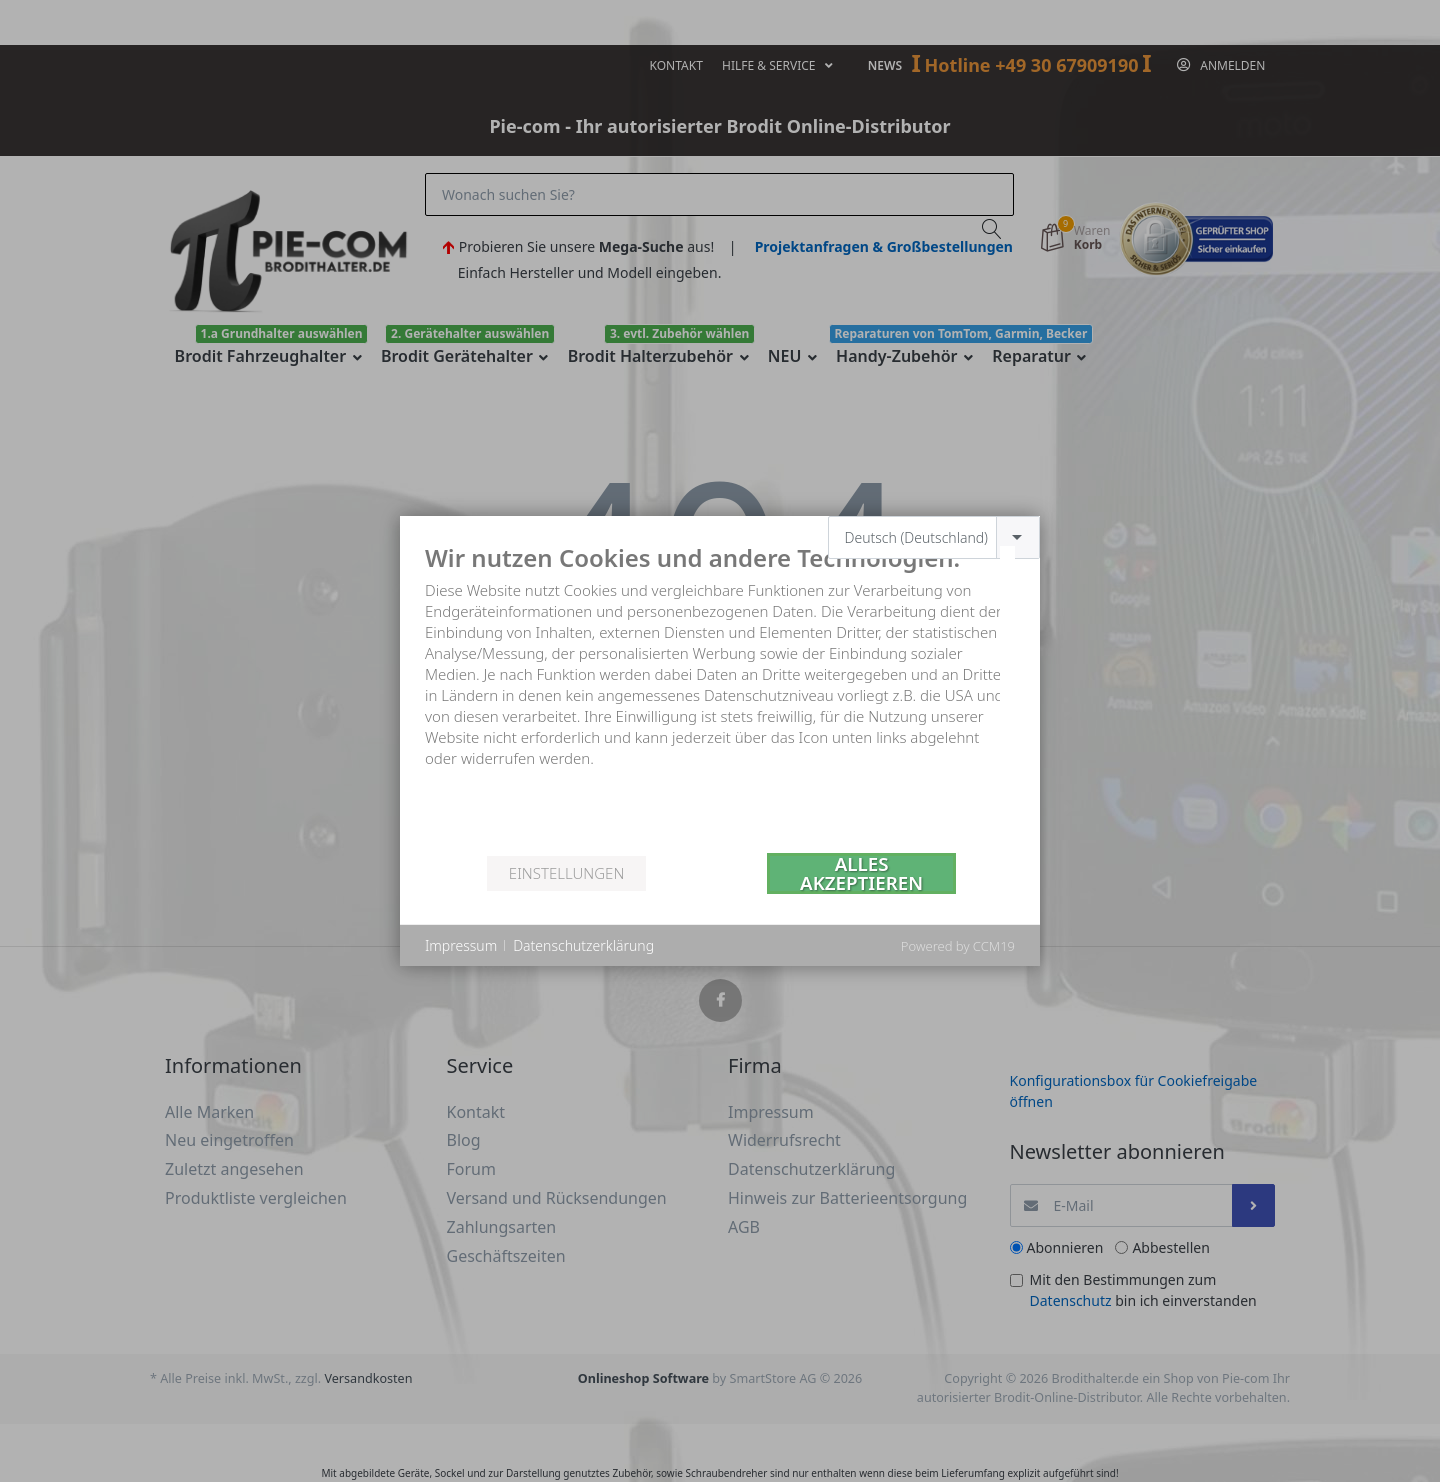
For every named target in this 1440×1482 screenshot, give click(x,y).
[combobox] (934, 537)
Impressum (461, 945)
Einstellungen (566, 873)
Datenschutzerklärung (583, 945)
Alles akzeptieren (861, 873)
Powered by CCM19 (958, 946)
